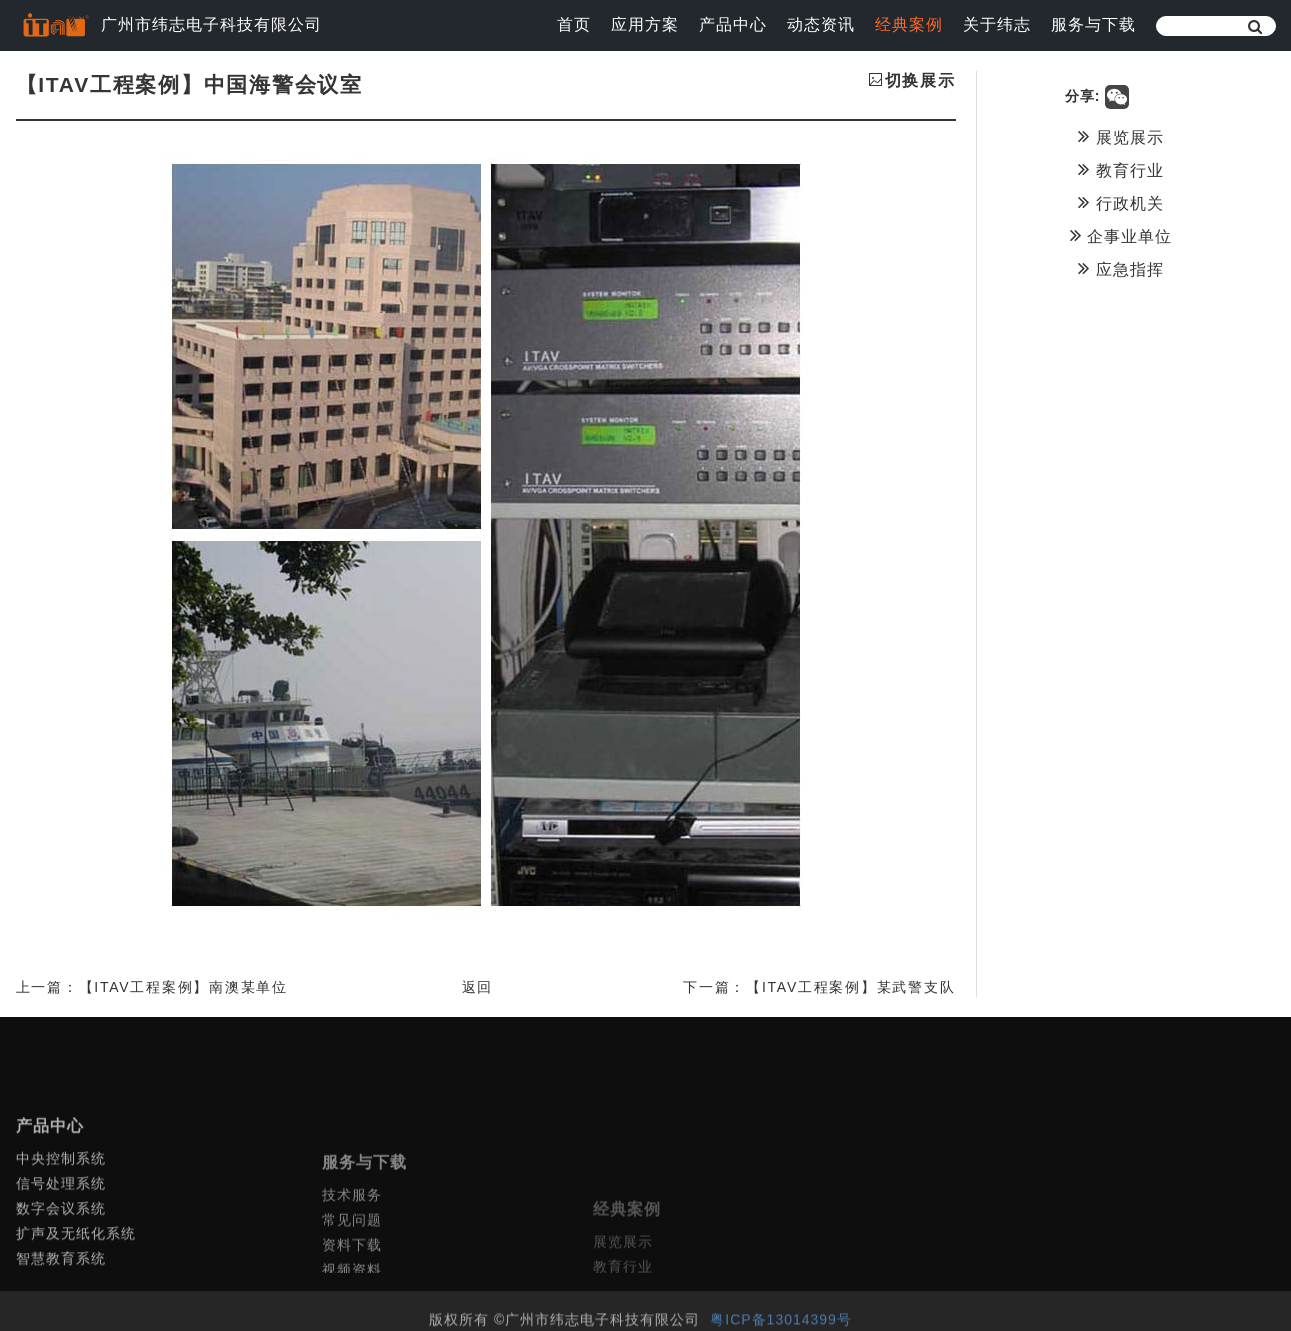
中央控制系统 (61, 1209)
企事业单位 (1121, 235)
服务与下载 (1093, 24)
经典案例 (909, 24)
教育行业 (1120, 169)
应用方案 (645, 24)
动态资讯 (821, 24)
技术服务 (352, 1258)
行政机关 (1120, 202)
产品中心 (733, 24)
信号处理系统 (61, 1234)
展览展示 (1120, 136)
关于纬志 (997, 24)
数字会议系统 (61, 1259)
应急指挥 (1120, 268)
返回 (478, 987)
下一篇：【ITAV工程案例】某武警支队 (819, 987)
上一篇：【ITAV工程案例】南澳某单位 (152, 987)
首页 (574, 24)
